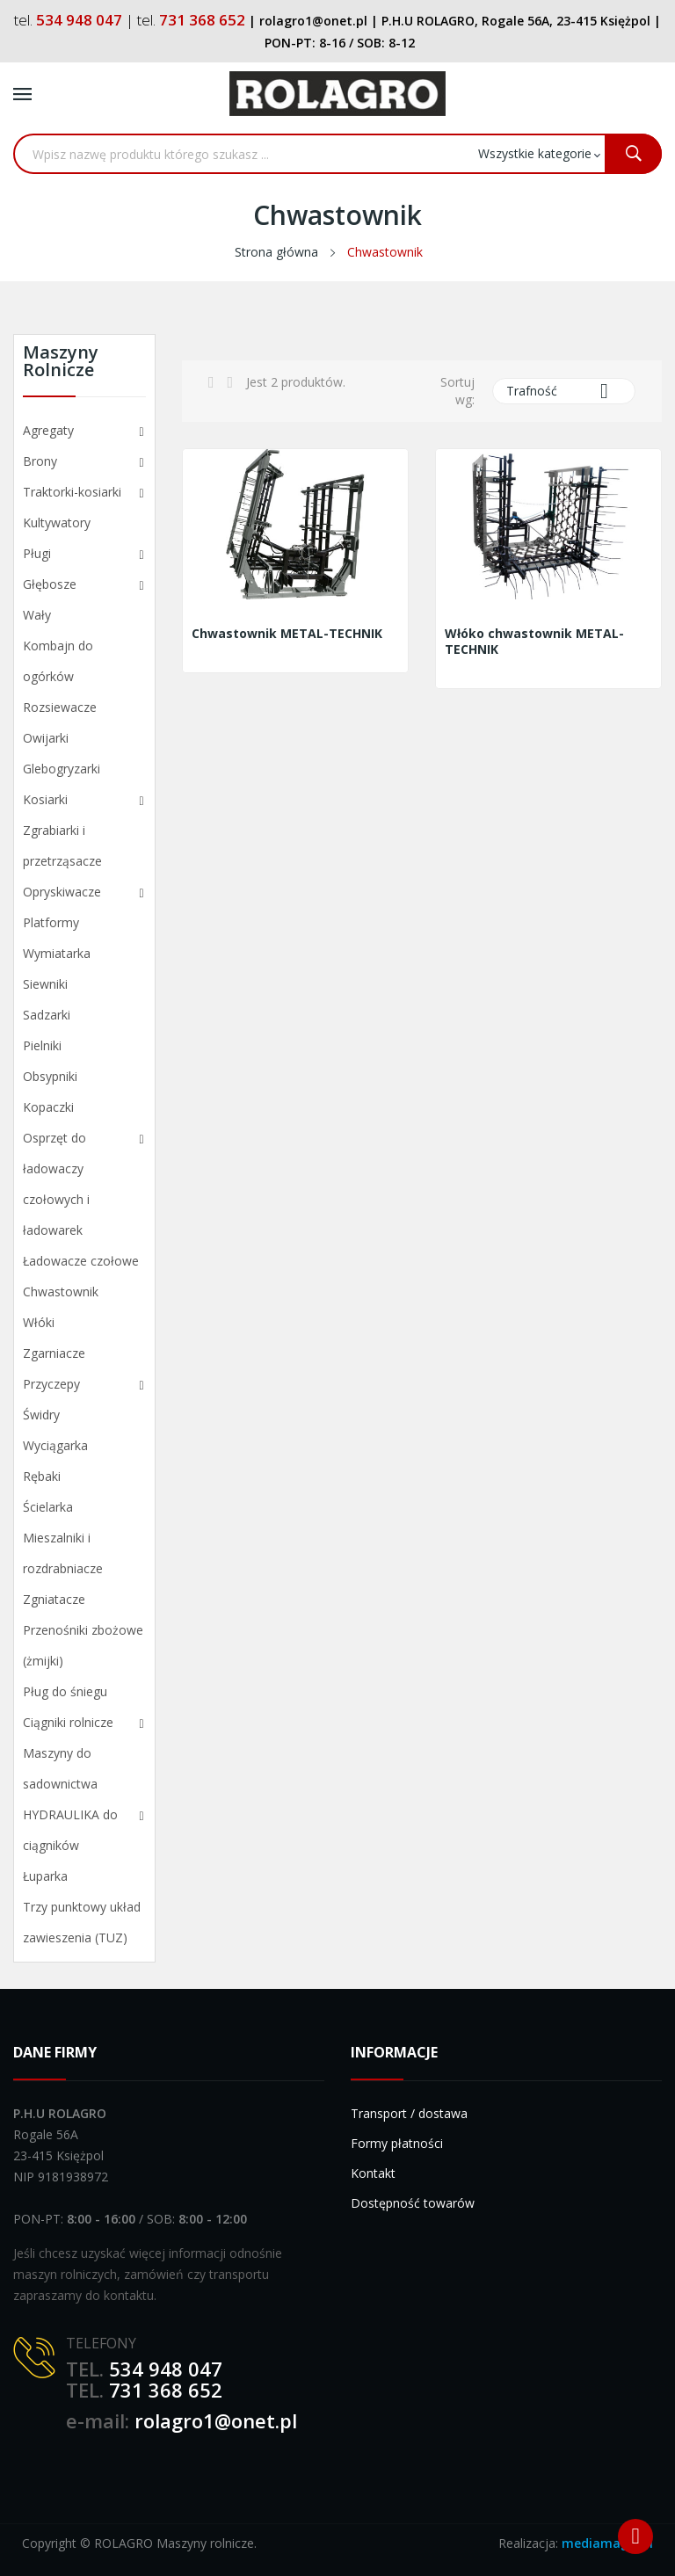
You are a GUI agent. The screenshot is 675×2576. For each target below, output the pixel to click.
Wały (37, 614)
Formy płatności (397, 2143)
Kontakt (373, 2173)
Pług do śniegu (65, 1691)
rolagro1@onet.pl (215, 2420)
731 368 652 (165, 2389)
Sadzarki (46, 1014)
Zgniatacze (54, 1599)
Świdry (41, 1414)
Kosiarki (45, 799)
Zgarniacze (54, 1353)
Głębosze (49, 584)
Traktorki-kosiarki (72, 491)
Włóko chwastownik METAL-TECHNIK (534, 641)
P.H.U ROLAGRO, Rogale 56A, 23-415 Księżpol (515, 20)
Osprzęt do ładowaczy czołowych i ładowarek (56, 1183)
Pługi (37, 553)
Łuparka (45, 1876)
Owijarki (46, 737)
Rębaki (42, 1476)
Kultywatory (57, 522)
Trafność (564, 391)
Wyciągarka (55, 1445)
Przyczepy (51, 1383)
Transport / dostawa (409, 2113)
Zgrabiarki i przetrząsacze (62, 845)
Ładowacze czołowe (81, 1260)
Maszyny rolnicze (60, 362)
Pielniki (42, 1045)
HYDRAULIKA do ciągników (70, 1830)
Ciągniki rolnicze (68, 1722)
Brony (40, 461)
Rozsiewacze (60, 707)
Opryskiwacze (62, 891)
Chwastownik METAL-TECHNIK (287, 634)
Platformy (51, 922)
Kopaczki (48, 1107)
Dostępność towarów (413, 2203)
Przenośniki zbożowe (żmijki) (83, 1645)
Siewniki (45, 984)
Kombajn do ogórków (58, 661)
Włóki (38, 1322)
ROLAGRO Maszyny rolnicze (174, 2543)
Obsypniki (50, 1076)
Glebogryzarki (61, 768)
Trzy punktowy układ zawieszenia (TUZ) (82, 1922)
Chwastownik (60, 1291)
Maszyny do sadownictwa (60, 1768)
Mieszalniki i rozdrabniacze (63, 1553)
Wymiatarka (57, 953)
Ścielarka (48, 1506)
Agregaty (48, 430)
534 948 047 (165, 2368)
